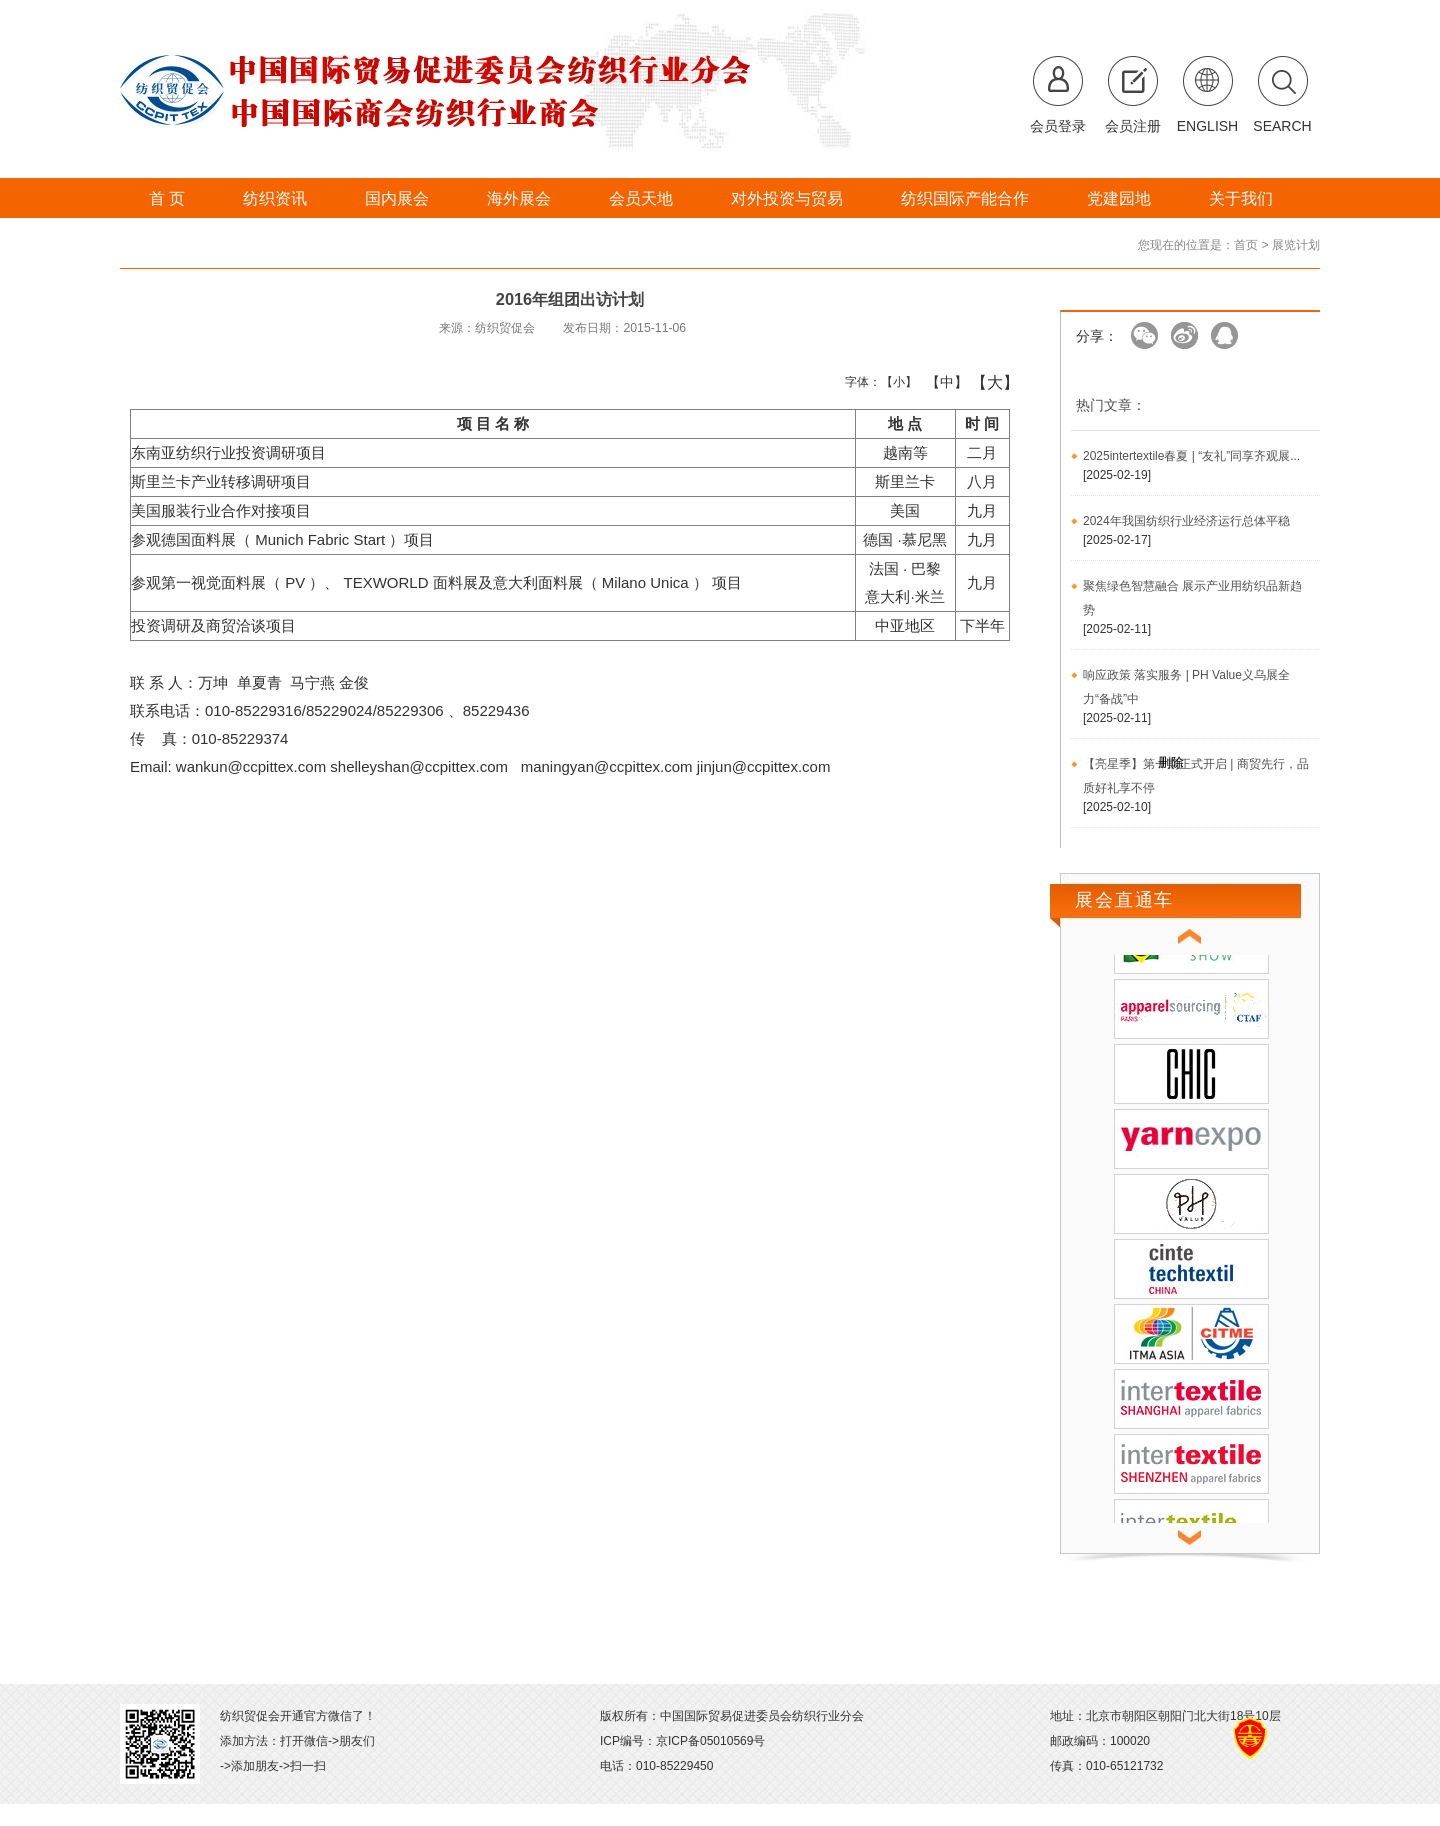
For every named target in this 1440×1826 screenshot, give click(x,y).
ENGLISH (1207, 126)
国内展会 (397, 198)
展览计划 (1296, 245)
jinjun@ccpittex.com (764, 766)
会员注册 (1133, 126)
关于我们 (1241, 198)
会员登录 (1058, 126)
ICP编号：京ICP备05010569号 (682, 1741)
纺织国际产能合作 (965, 198)
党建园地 (1119, 198)
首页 (1246, 245)
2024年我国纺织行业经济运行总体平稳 (1186, 521)
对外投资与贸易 (787, 198)
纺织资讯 (275, 198)
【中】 (939, 382)
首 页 (167, 198)
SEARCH (1282, 126)
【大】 (984, 382)
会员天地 (641, 198)
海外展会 (519, 198)
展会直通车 (1124, 899)
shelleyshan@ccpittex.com (419, 766)
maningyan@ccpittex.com (607, 766)
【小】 (894, 382)
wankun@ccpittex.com (251, 766)
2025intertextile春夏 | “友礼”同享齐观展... (1191, 456)
